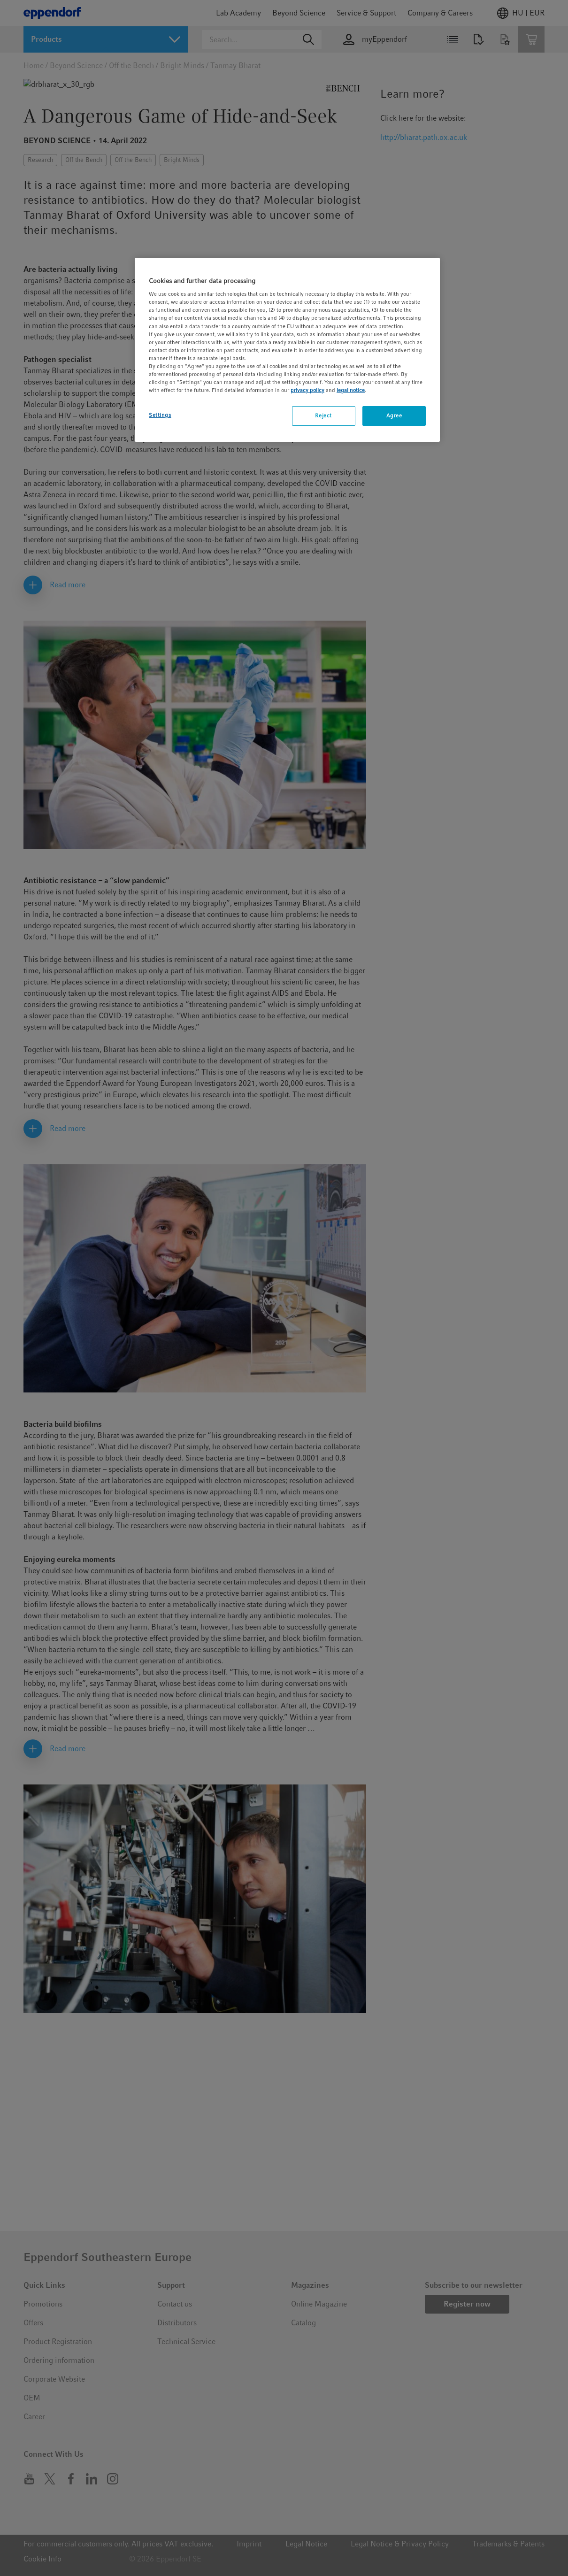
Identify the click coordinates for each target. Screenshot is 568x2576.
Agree (394, 415)
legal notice (351, 390)
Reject (323, 415)
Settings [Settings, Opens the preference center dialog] (160, 415)
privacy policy (307, 390)
